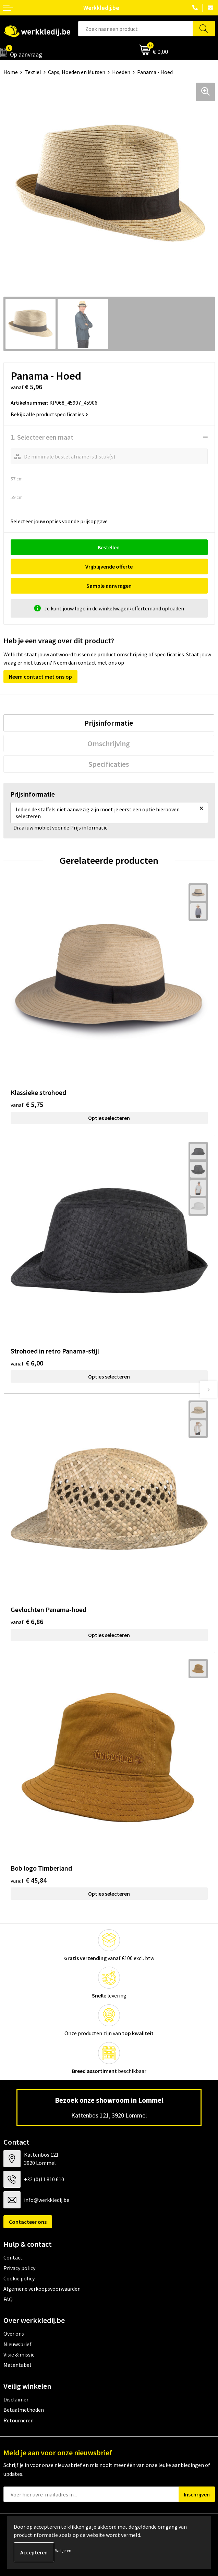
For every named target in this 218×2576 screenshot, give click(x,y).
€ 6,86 (27, 1621)
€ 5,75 (27, 1104)
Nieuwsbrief (17, 2344)
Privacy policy (19, 2268)
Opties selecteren (109, 1117)
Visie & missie (19, 2354)
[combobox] (135, 28)
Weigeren (63, 2550)
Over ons (13, 2333)
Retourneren (18, 2420)
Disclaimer (15, 2399)
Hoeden (121, 72)
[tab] (108, 722)
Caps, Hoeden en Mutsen (76, 72)
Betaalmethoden (23, 2409)
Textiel (33, 72)
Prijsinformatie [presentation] (108, 723)
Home (10, 72)
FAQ (8, 2299)
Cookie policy (19, 2278)
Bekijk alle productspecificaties (49, 414)
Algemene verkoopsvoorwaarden (42, 2288)
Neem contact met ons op (40, 676)
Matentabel (17, 2364)
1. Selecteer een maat (42, 437)
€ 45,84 (29, 1880)
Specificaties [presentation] (108, 764)
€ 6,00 (27, 1363)
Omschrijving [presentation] (108, 743)
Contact (13, 2257)
